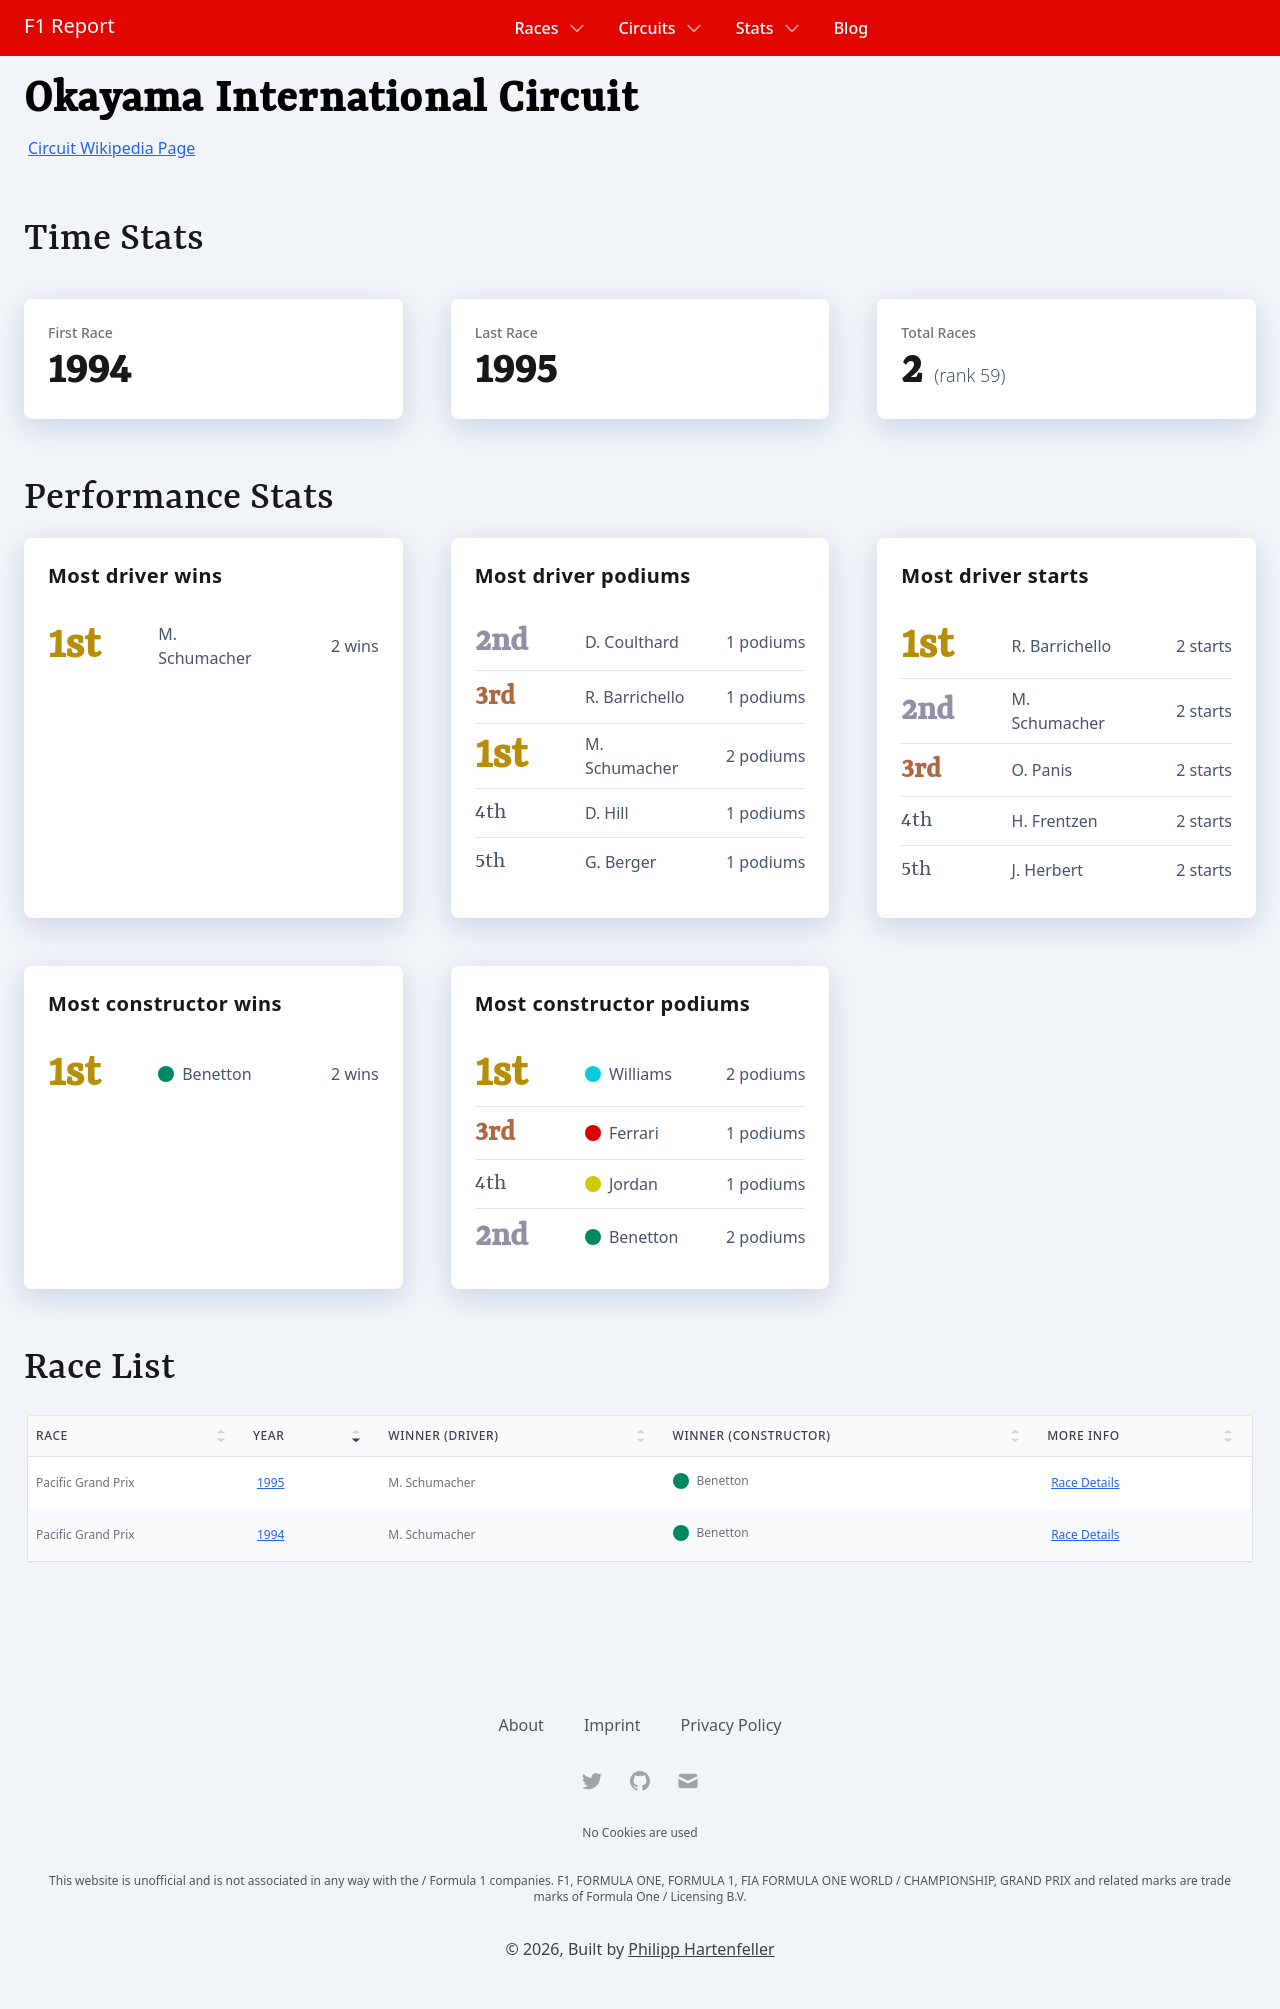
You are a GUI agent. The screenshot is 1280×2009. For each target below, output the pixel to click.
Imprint (612, 1725)
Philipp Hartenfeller (701, 1949)
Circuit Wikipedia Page (111, 148)
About (520, 1725)
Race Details (1085, 1482)
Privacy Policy (731, 1725)
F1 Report (69, 25)
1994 (270, 1534)
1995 (270, 1482)
